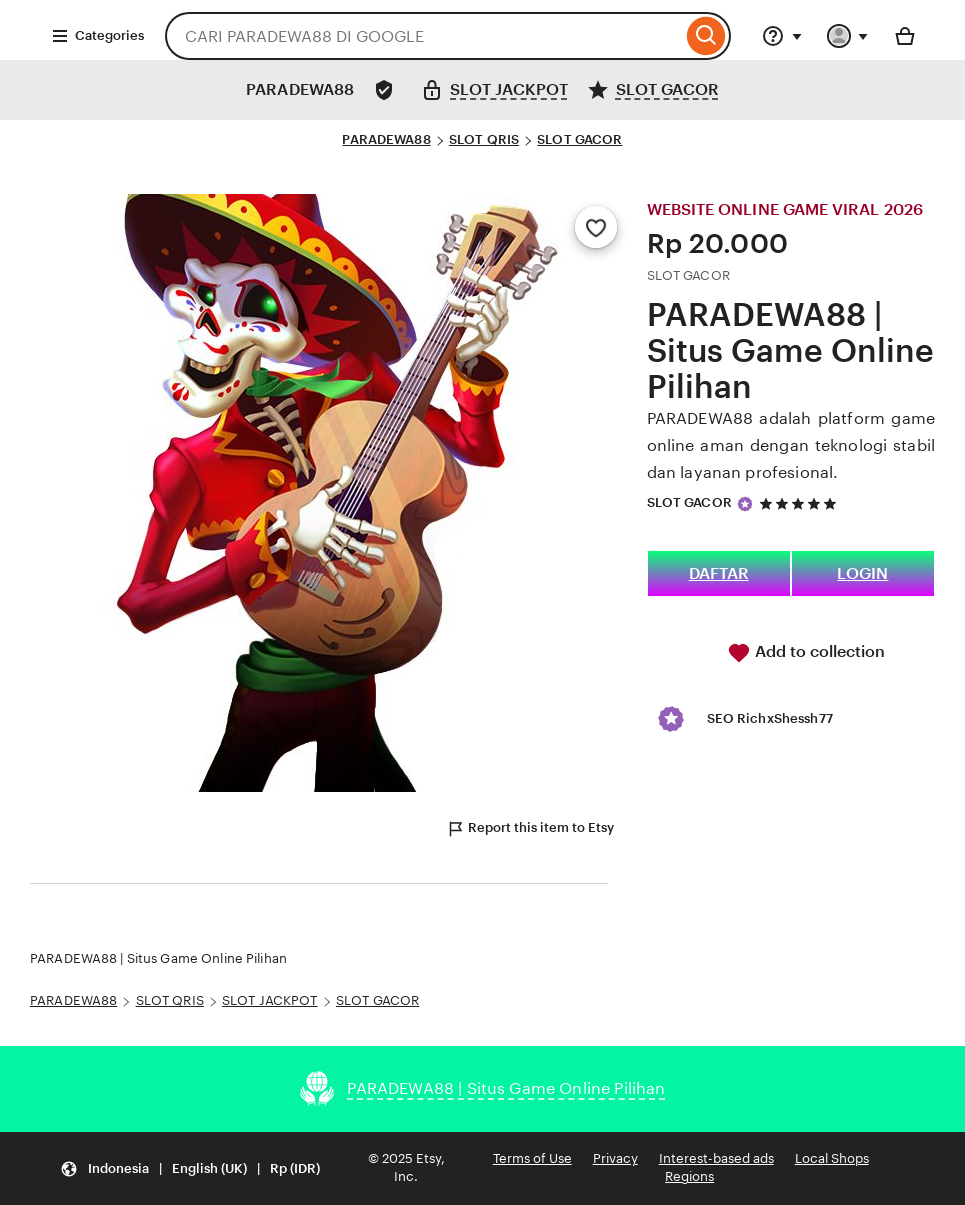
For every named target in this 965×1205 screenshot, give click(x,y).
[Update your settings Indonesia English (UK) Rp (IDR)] (190, 1168)
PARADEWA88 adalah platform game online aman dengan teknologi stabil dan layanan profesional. (791, 445)
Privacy (615, 1158)
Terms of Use (532, 1158)
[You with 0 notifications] (848, 36)
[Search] (706, 36)
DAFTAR (719, 573)
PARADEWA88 (386, 139)
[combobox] (423, 36)
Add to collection (806, 653)
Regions (689, 1176)
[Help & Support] (782, 36)
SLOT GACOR (579, 139)
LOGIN (862, 573)
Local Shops (832, 1158)
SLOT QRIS (484, 139)
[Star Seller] (745, 504)
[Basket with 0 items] (905, 36)
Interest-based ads (716, 1158)
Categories (97, 36)
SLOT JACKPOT (270, 1000)
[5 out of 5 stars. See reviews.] (801, 503)
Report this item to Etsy (530, 829)
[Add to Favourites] (596, 227)
